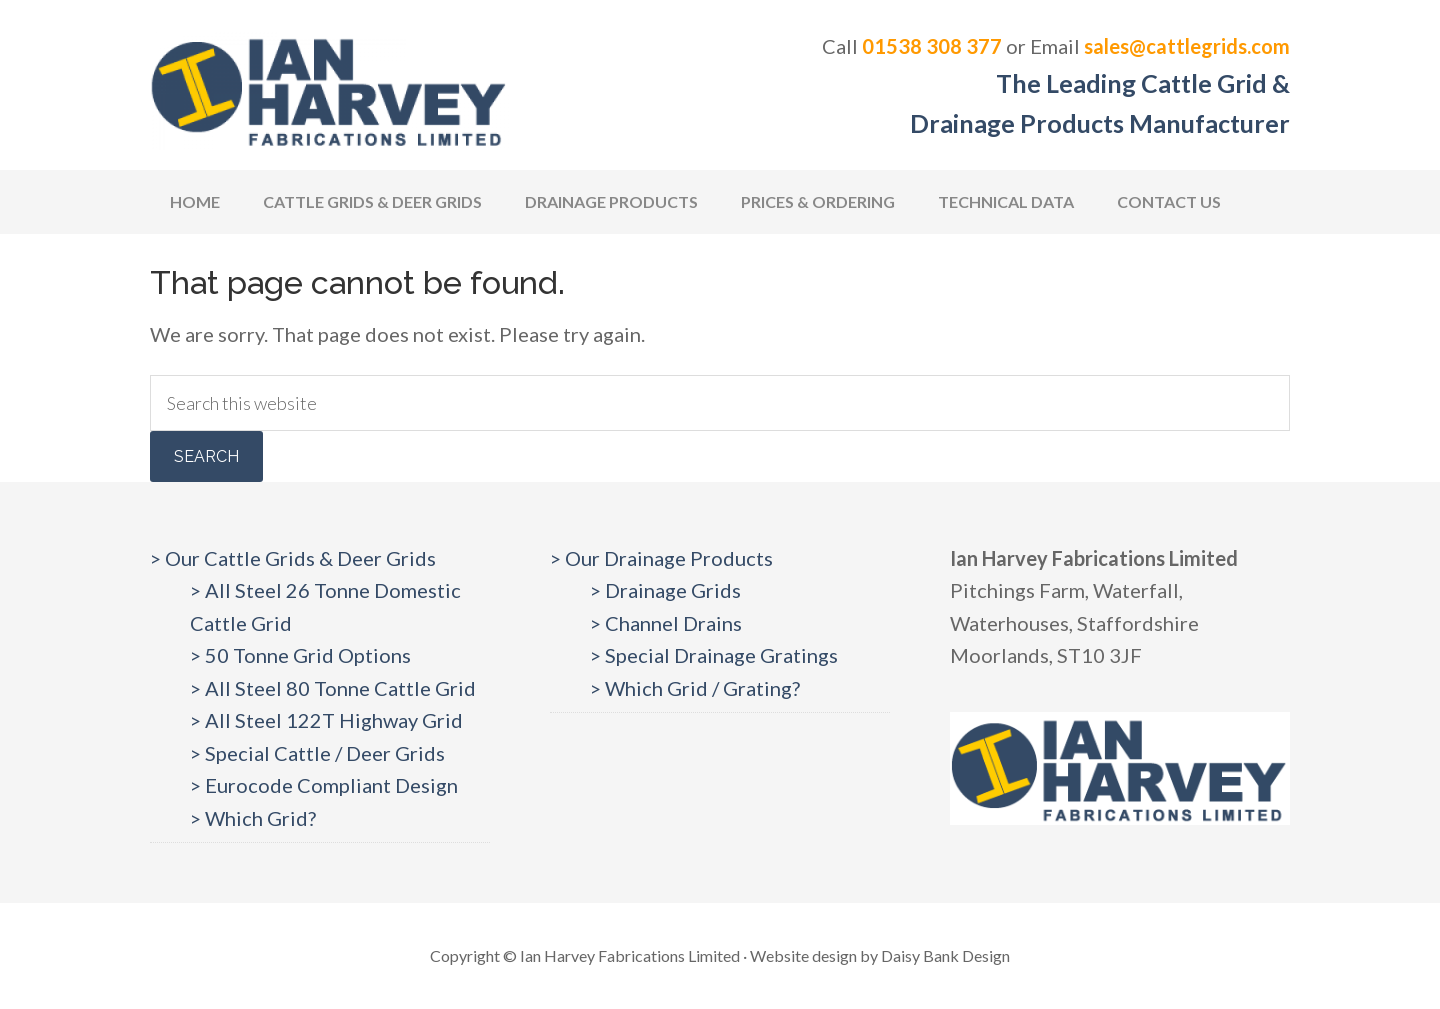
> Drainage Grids (665, 590)
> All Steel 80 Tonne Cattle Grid (333, 688)
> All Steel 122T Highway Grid (326, 720)
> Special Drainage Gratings (714, 655)
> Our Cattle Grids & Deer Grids (293, 558)
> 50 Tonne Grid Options (300, 655)
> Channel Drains (666, 623)
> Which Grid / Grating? (695, 688)
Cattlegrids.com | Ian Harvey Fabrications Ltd (330, 90)
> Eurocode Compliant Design (324, 785)
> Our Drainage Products (661, 558)
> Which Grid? (253, 818)
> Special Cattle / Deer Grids (317, 753)
